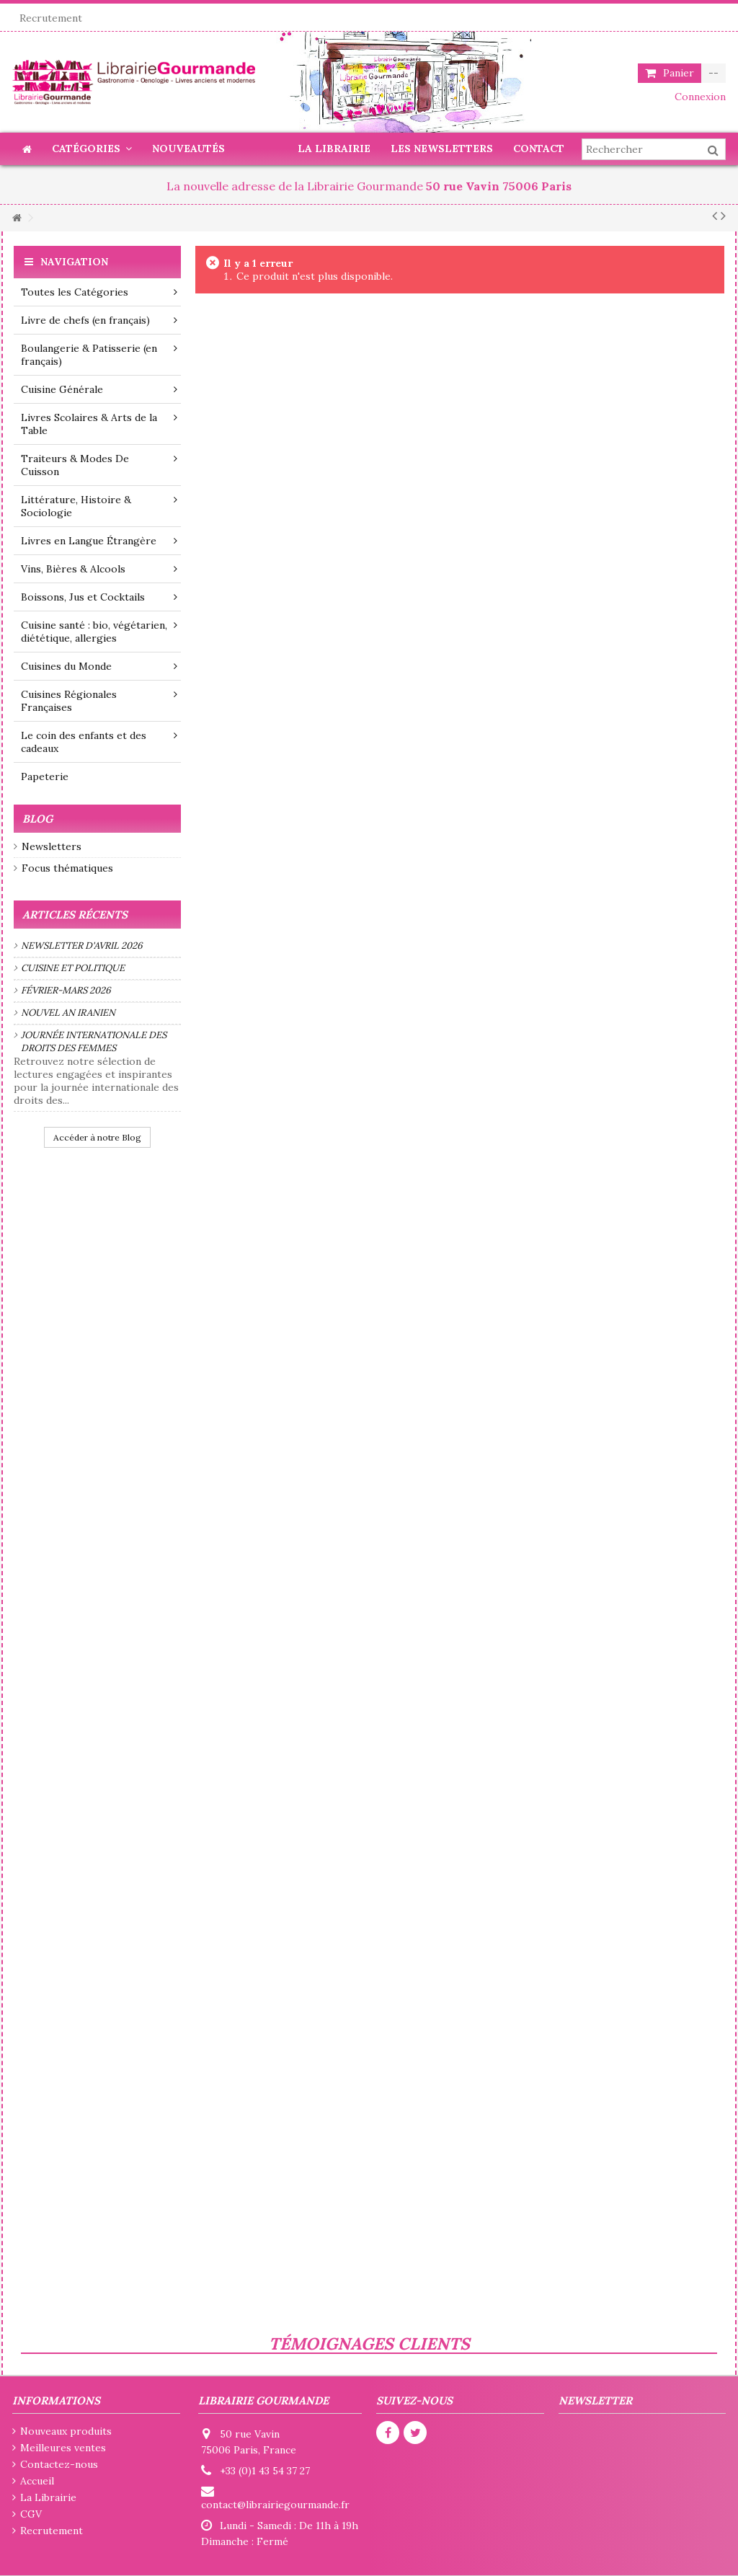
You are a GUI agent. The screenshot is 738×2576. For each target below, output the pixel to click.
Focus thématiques (67, 868)
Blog (37, 819)
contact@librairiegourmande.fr (275, 2504)
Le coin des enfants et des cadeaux (99, 742)
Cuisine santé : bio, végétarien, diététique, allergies (99, 632)
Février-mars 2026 (66, 990)
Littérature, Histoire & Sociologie (99, 506)
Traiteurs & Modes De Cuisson (99, 465)
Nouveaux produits (66, 2431)
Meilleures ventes (63, 2447)
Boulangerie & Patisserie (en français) (99, 355)
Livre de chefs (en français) (99, 320)
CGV (31, 2514)
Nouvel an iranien (68, 1012)
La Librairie (48, 2497)
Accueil (37, 2480)
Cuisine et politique (73, 968)
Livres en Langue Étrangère (99, 540)
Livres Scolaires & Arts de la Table (99, 424)
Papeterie (44, 776)
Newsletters (51, 846)
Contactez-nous (59, 2464)
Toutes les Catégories (99, 292)
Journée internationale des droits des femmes (93, 1041)
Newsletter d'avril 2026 (82, 945)
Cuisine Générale (99, 389)
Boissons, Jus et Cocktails (99, 596)
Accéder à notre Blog (97, 1137)
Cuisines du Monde (99, 666)
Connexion (699, 96)
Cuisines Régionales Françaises (99, 701)
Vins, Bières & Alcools (99, 568)
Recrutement (50, 18)
